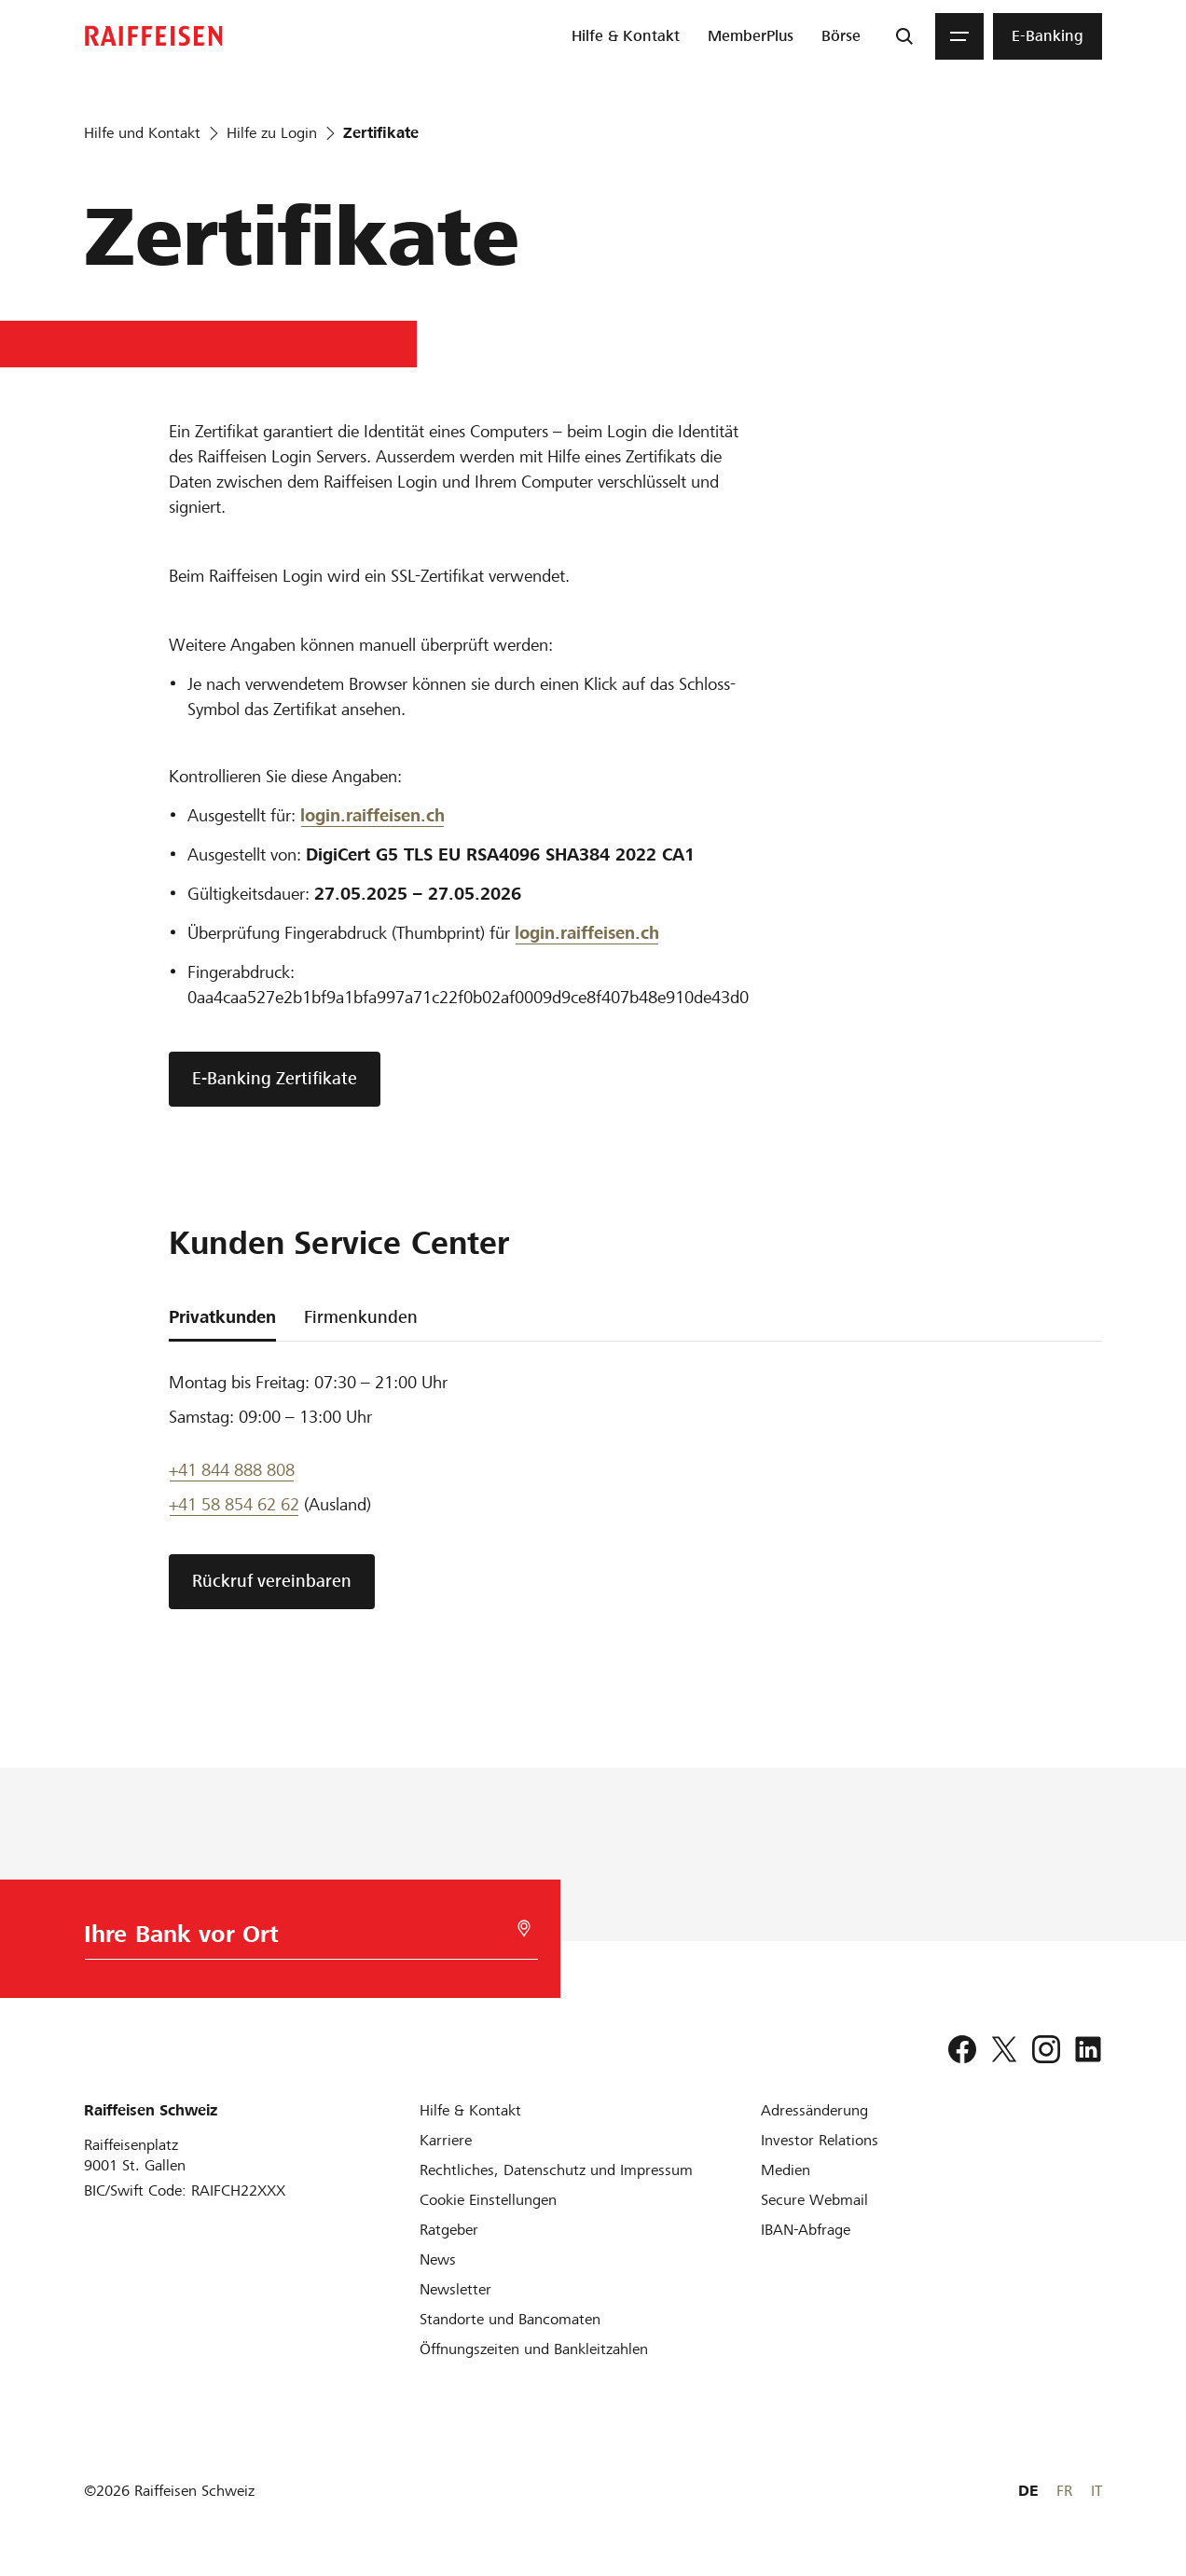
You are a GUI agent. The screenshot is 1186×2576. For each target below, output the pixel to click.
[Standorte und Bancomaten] (510, 2319)
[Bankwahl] (298, 1939)
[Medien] (785, 2170)
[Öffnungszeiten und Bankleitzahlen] (534, 2349)
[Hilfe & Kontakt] (470, 2110)
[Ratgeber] (449, 2230)
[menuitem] (625, 36)
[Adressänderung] (814, 2110)
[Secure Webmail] (814, 2200)
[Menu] (959, 36)
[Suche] (904, 36)
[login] (587, 933)
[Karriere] (446, 2140)
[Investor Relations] (819, 2140)
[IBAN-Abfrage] (805, 2230)
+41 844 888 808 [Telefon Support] (232, 1470)
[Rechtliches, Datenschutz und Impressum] (556, 2170)
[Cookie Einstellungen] (488, 2200)
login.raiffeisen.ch (372, 815)
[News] (438, 2259)
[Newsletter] (455, 2289)
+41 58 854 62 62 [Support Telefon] (234, 1504)
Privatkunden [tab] (222, 1317)
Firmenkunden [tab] (361, 1317)
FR (1064, 2491)
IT (1096, 2491)
